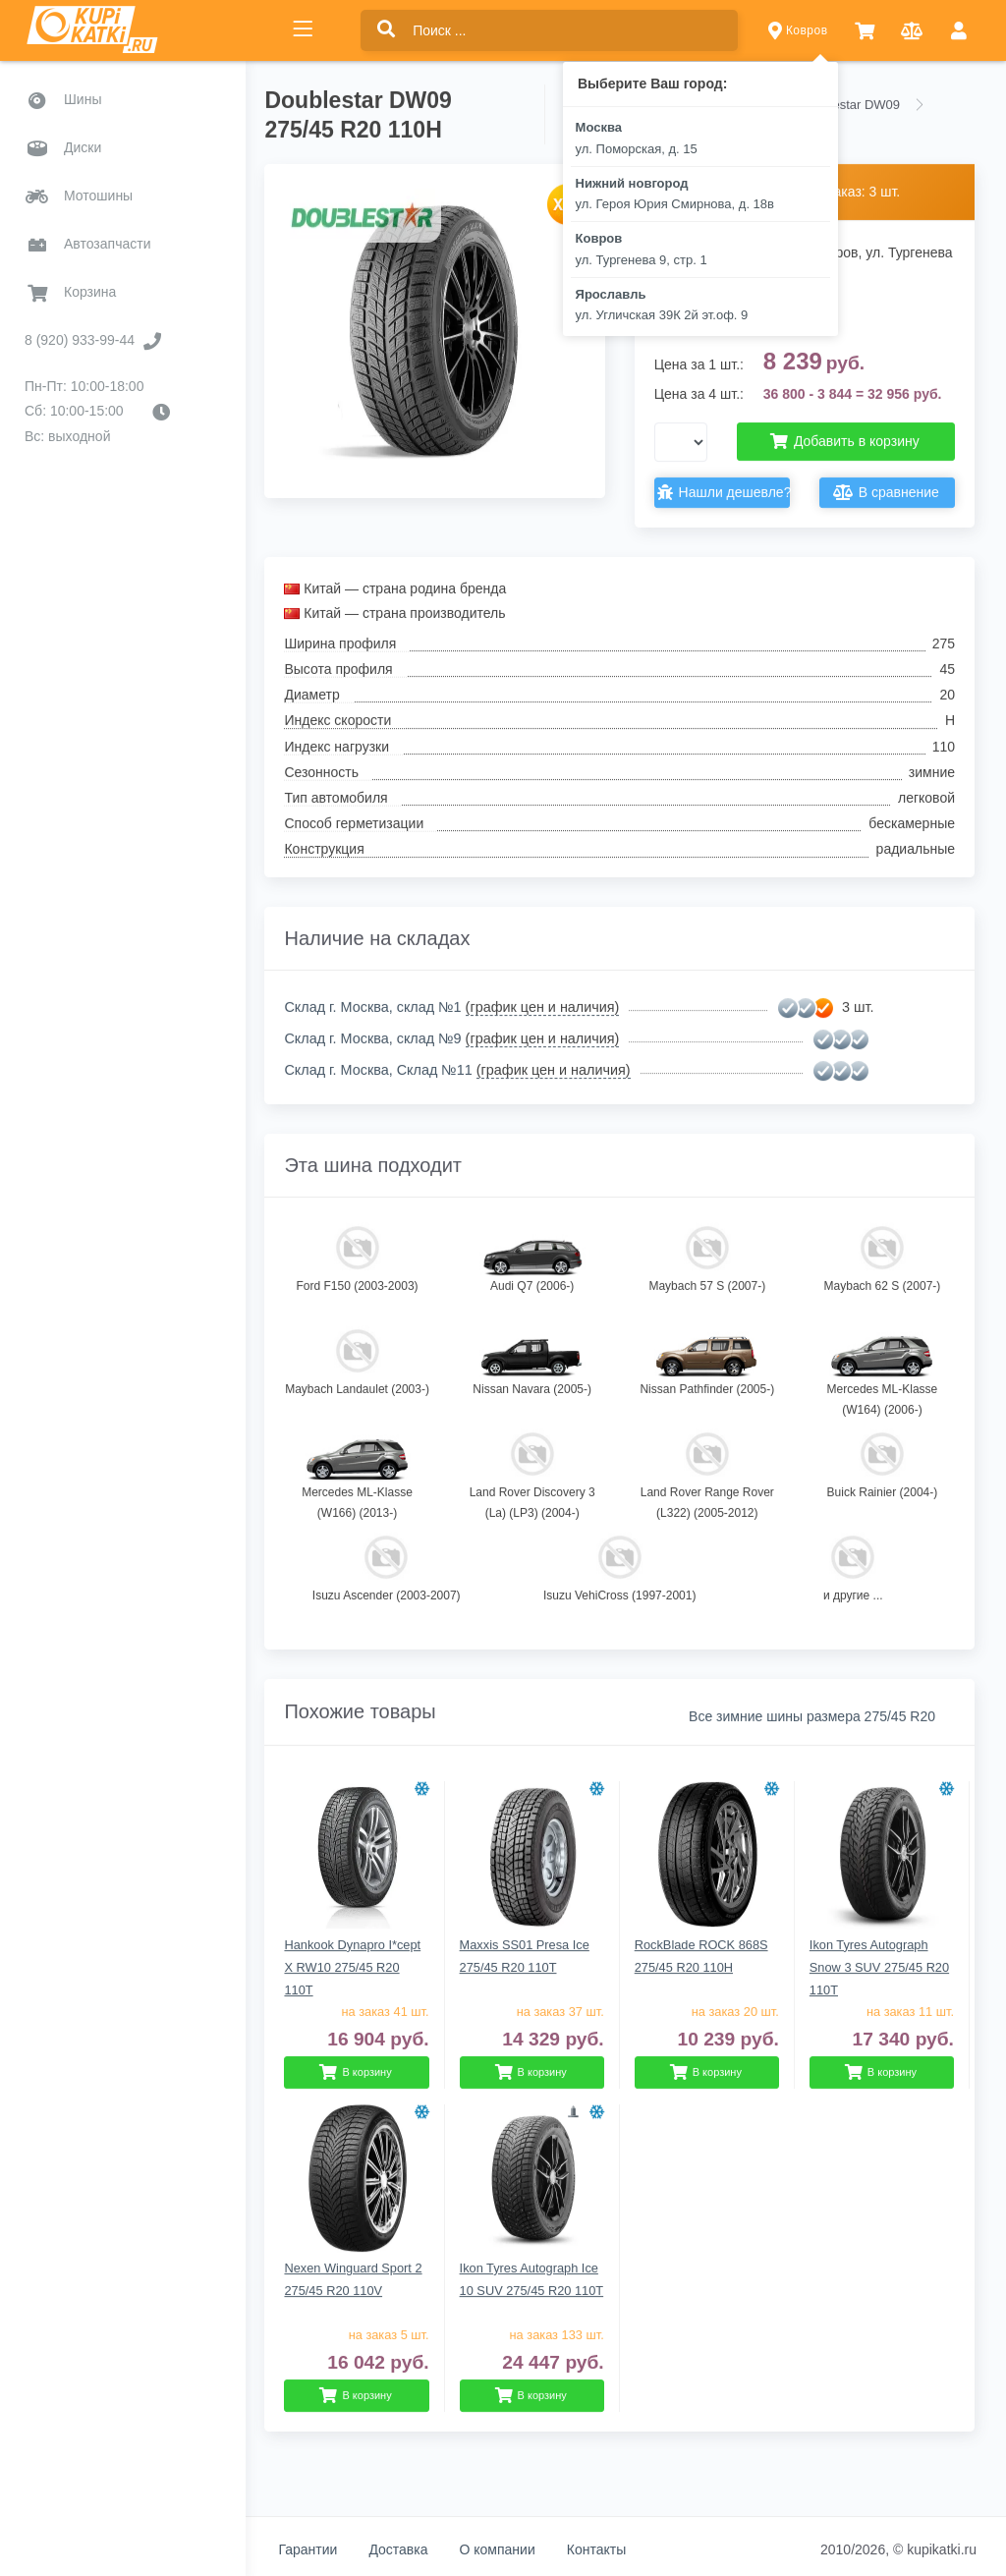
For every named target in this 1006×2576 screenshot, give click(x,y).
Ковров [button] (798, 30)
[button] (864, 31)
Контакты (608, 2549)
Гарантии (320, 2549)
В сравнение (889, 492)
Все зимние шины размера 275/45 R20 (812, 1716)
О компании (509, 2549)
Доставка (410, 2549)
